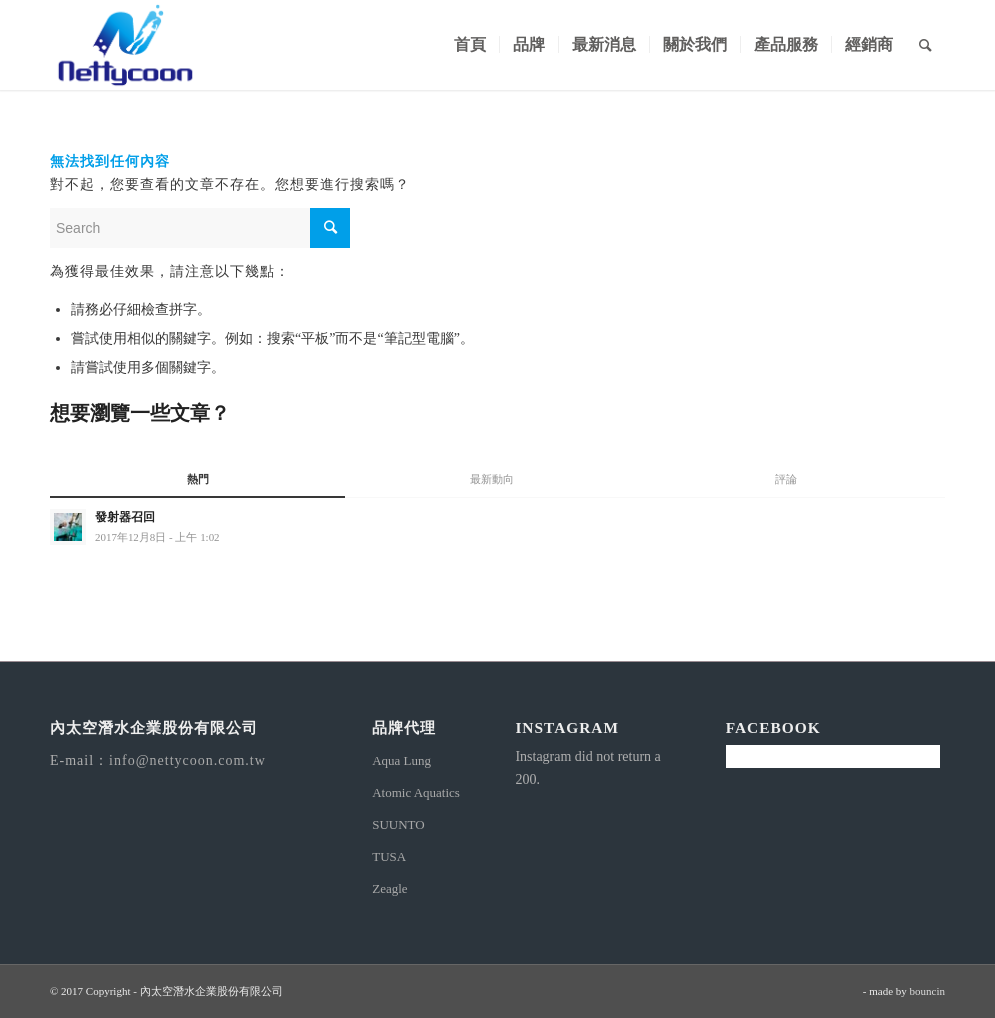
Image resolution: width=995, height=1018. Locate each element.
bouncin (927, 991)
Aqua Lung (401, 760)
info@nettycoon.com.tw (187, 760)
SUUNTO (398, 824)
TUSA (389, 856)
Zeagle (389, 888)
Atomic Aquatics (416, 792)
